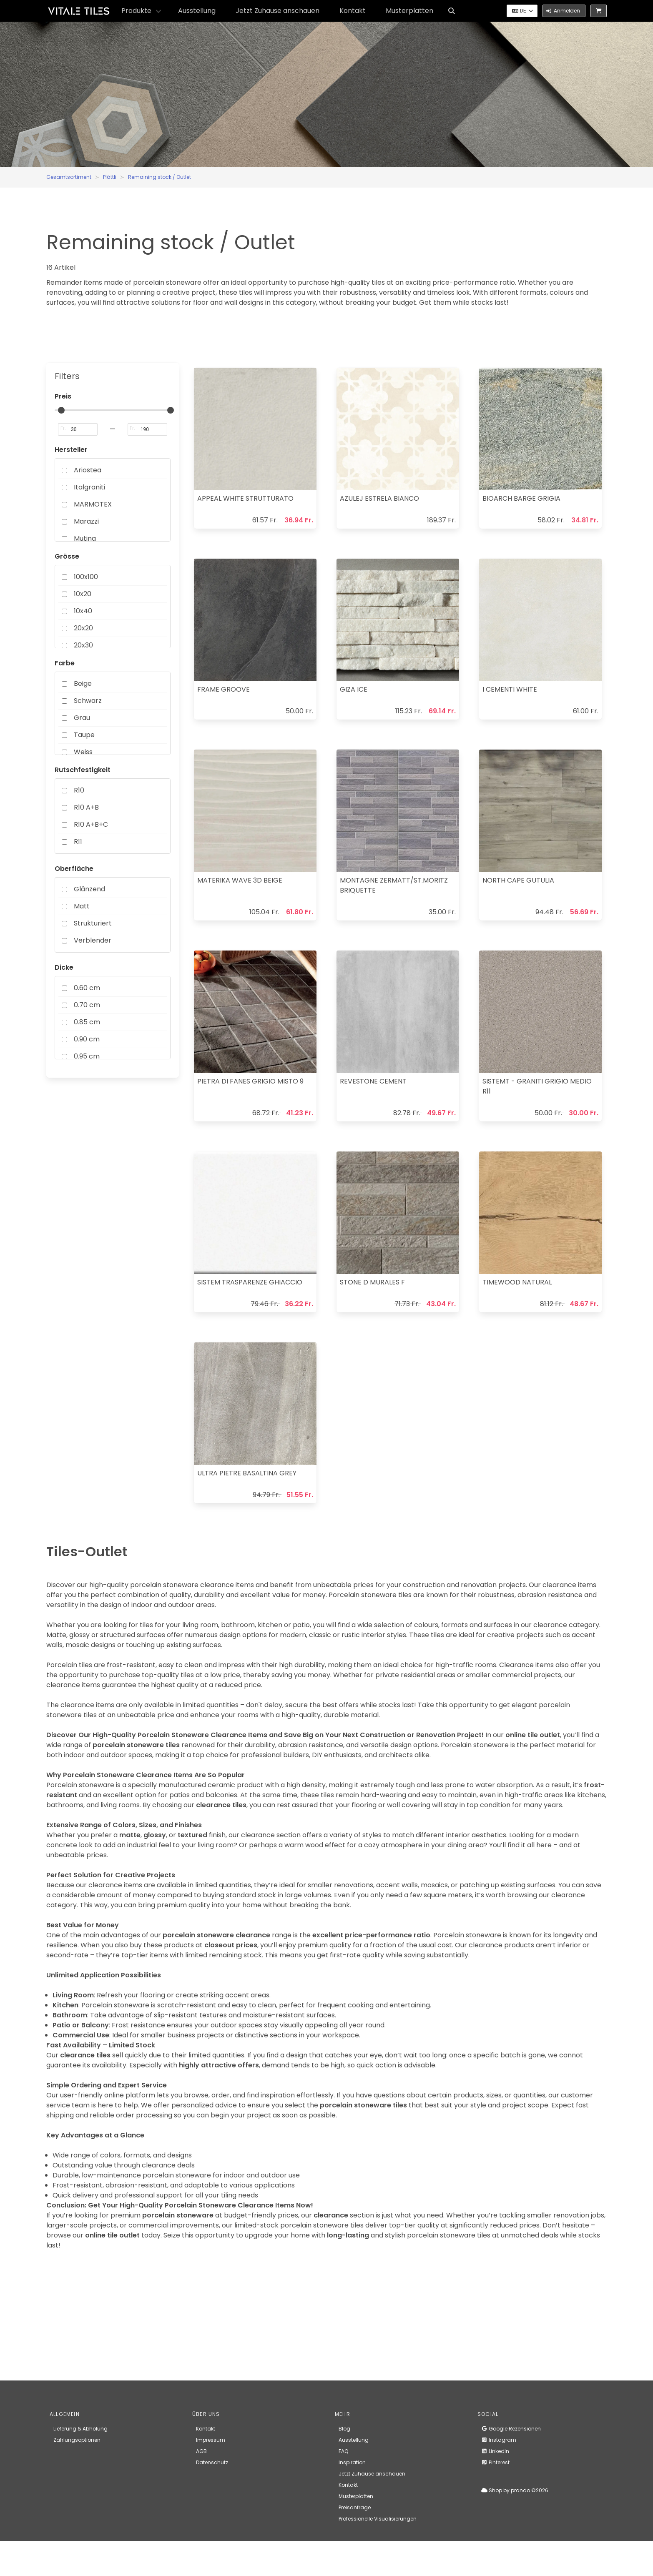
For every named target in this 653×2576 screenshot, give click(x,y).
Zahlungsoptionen (76, 2439)
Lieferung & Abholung (80, 2428)
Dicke (64, 967)
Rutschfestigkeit (83, 770)
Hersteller (71, 449)
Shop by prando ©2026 (514, 2490)
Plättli (109, 177)
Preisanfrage (355, 2507)
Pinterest (495, 2462)
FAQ (343, 2451)
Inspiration (352, 2462)
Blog (344, 2428)
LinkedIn (495, 2451)
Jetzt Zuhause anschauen (277, 10)
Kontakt (352, 10)
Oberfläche (74, 868)
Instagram (498, 2439)
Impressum (210, 2439)
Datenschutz (212, 2462)
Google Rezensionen (511, 2428)
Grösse (67, 556)
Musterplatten (409, 10)
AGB (201, 2451)
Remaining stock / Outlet (159, 177)
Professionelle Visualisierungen (378, 2518)
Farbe (65, 663)
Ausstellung (197, 10)
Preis (63, 396)
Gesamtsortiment (68, 177)
